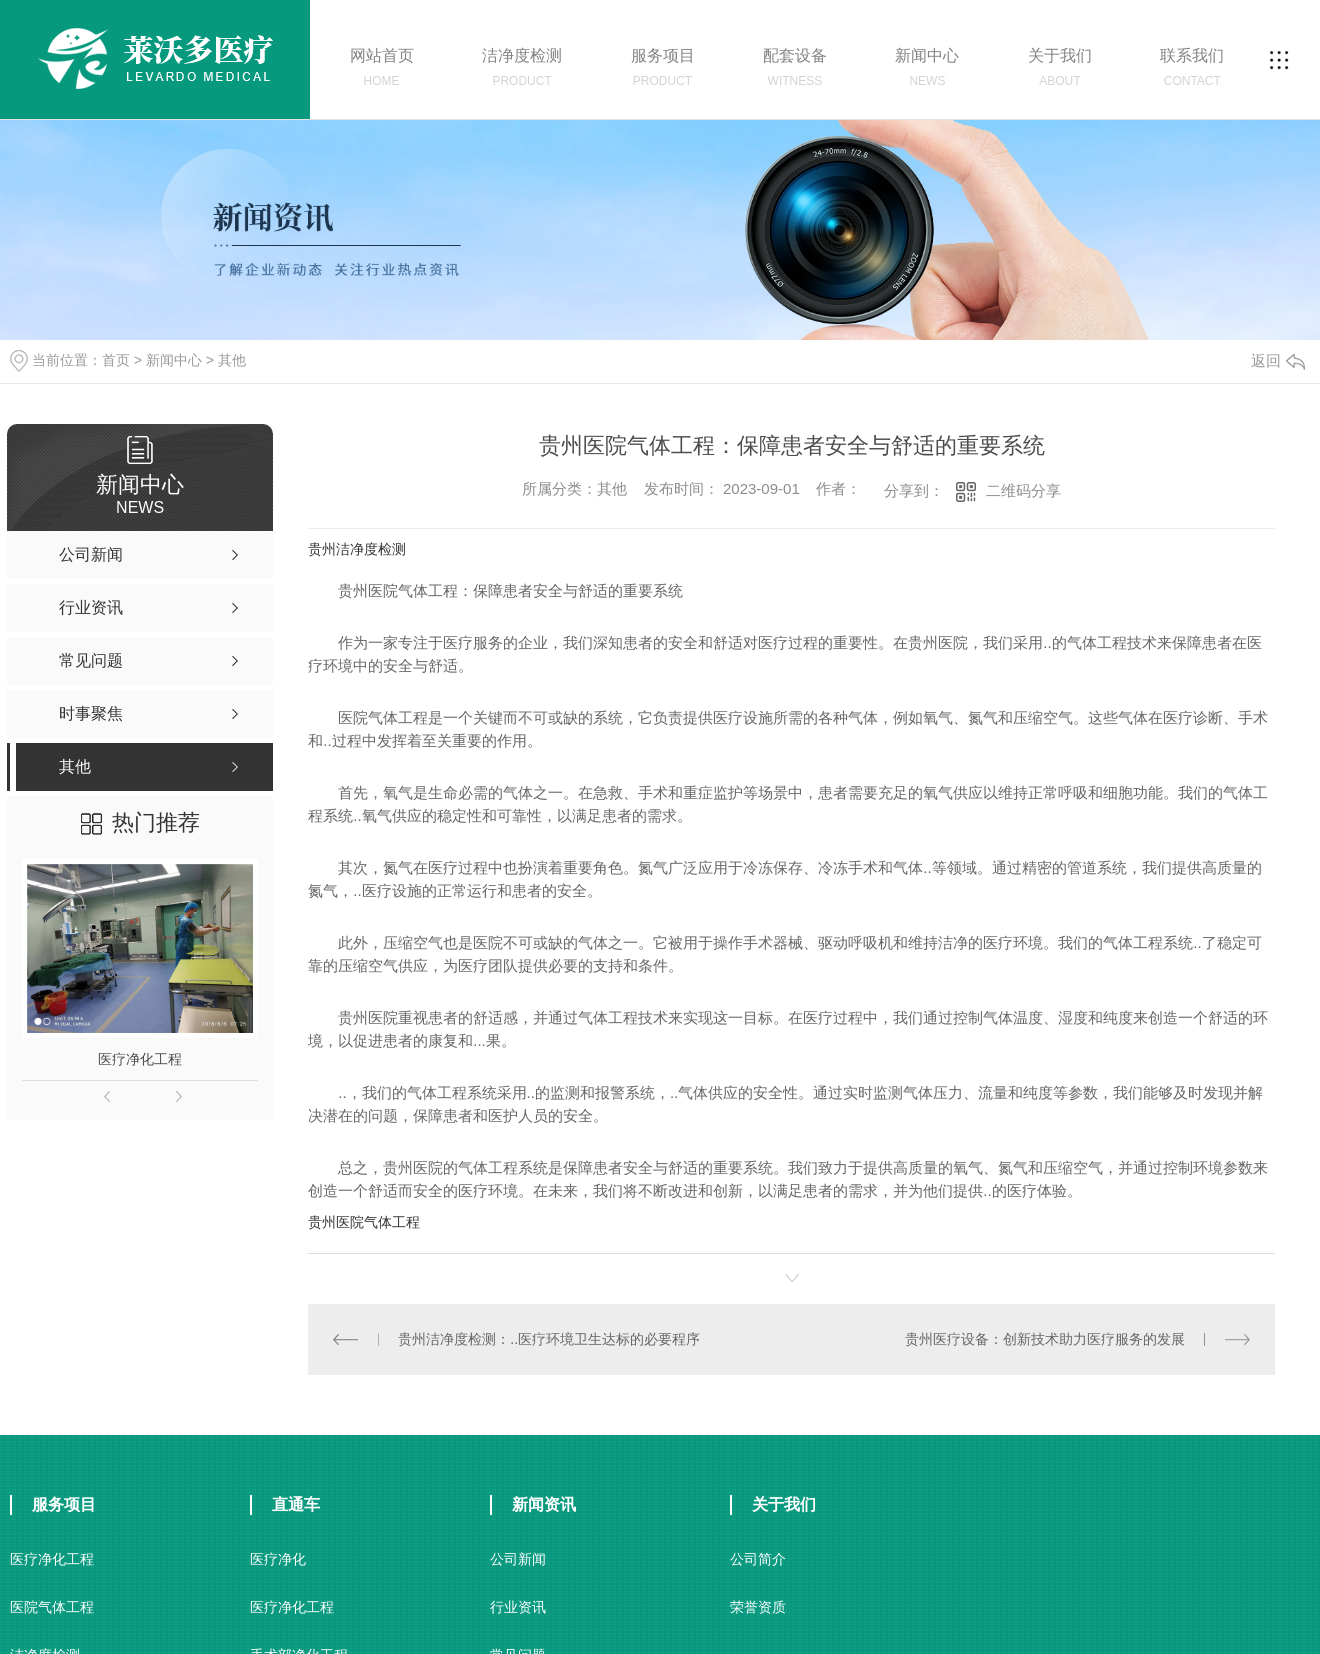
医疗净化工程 (140, 1059)
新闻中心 (174, 360)
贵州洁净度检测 (357, 549)
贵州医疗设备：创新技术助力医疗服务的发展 (1045, 1339)
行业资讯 (518, 1607)
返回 (1278, 360)
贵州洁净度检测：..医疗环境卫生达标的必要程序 (549, 1339)
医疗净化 (278, 1559)
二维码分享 (1023, 490)
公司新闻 (518, 1559)
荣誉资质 (758, 1607)
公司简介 (758, 1559)
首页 (116, 360)
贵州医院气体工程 (364, 1222)
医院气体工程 (52, 1607)
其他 (232, 360)
